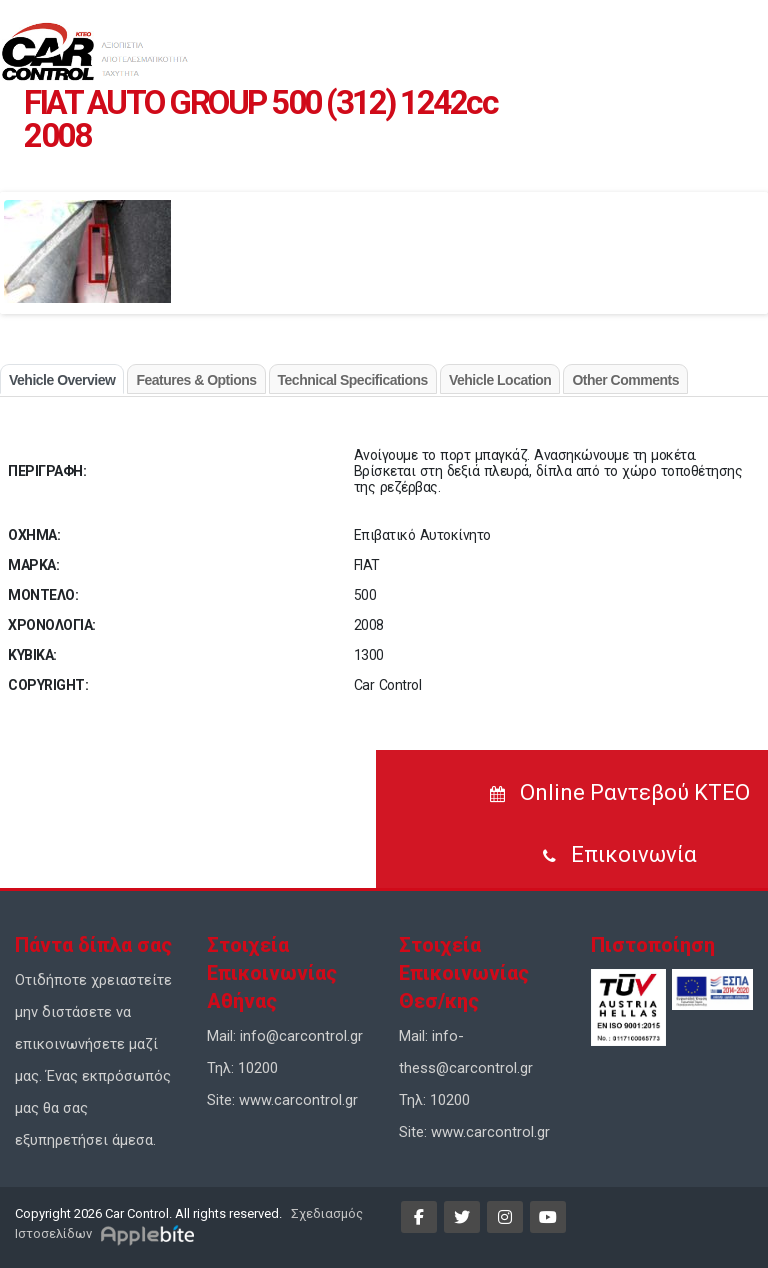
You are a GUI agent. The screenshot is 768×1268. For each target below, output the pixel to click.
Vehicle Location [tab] (500, 380)
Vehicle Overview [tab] (62, 380)
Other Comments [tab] (625, 380)
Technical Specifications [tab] (353, 380)
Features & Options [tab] (196, 380)
